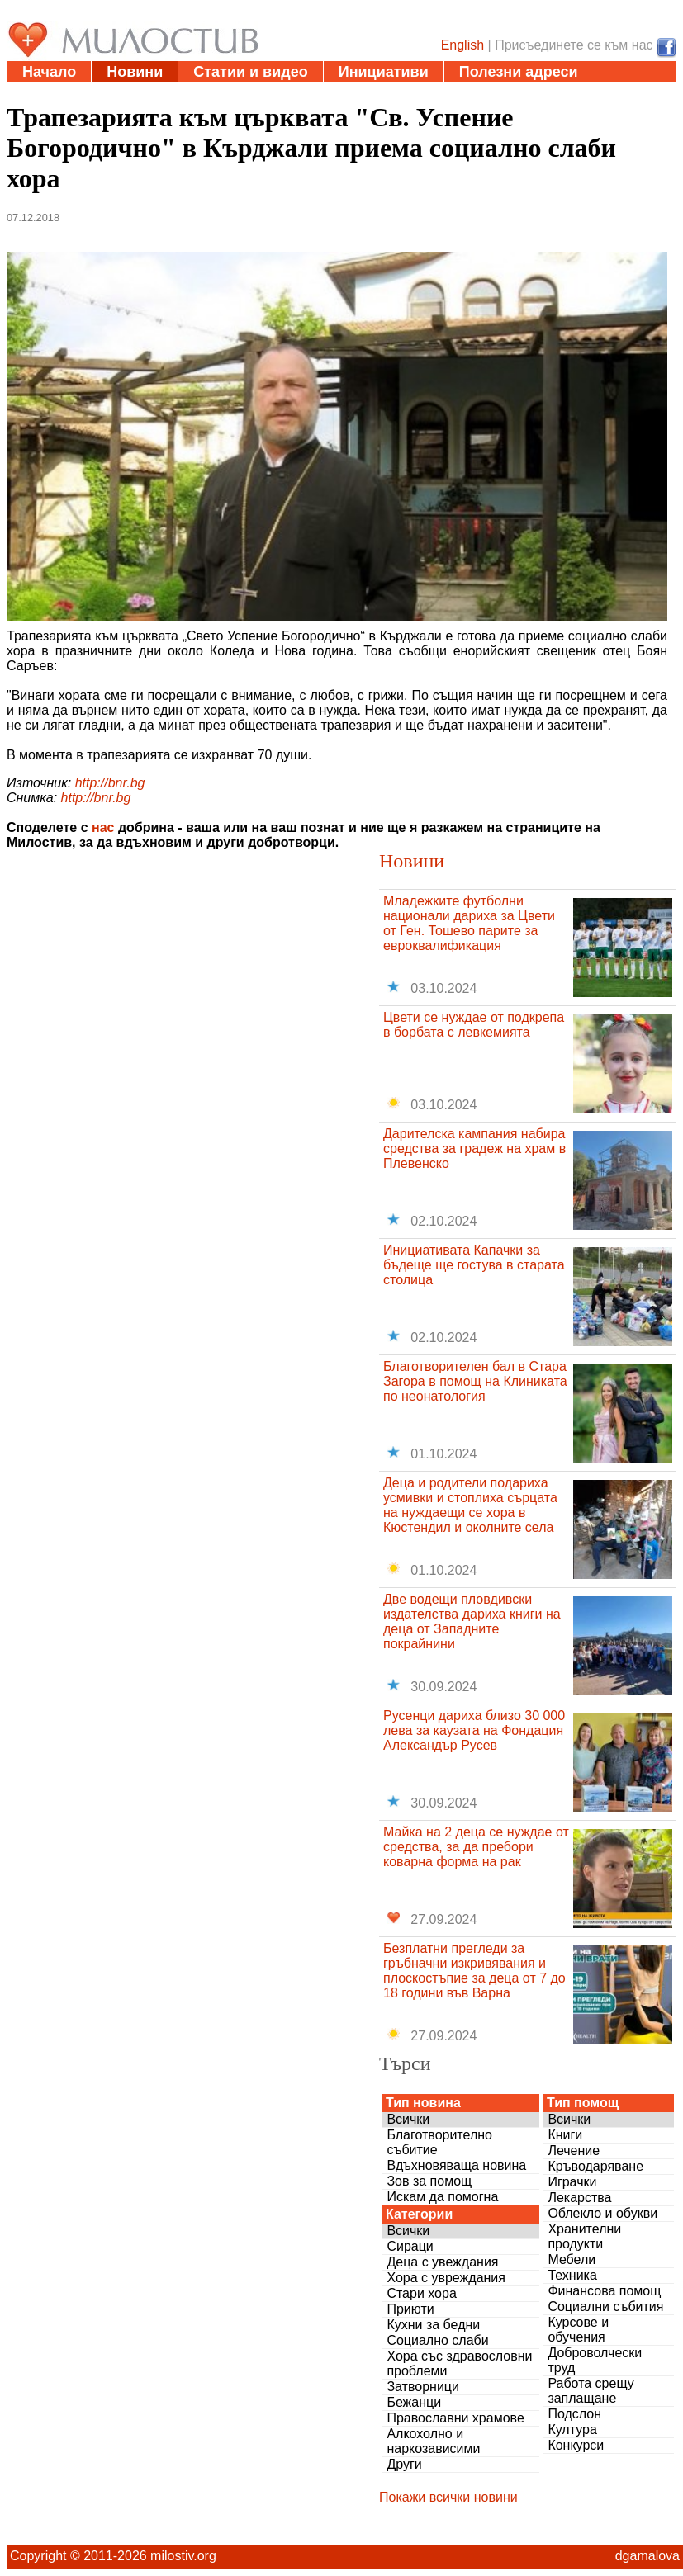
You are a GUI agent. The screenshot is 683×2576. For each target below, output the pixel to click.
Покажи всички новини (448, 2497)
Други (404, 2464)
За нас (235, 92)
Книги (565, 2135)
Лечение (574, 2151)
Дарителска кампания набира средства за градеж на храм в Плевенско (474, 1148)
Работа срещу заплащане (590, 2390)
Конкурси (576, 2445)
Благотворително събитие (439, 2142)
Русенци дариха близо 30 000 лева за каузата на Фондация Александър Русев (474, 1730)
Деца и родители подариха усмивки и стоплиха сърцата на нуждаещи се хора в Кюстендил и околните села (470, 1505)
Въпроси (149, 92)
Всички (408, 2119)
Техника (572, 2275)
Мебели (571, 2259)
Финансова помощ (604, 2291)
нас (103, 827)
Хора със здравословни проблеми (459, 2363)
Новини (135, 72)
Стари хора (421, 2293)
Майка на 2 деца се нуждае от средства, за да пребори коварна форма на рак (476, 1847)
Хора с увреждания (446, 2278)
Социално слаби (437, 2340)
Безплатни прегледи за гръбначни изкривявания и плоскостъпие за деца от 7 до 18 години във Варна (474, 1970)
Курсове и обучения (578, 2329)
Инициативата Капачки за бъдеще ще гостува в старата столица (474, 1265)
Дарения (53, 92)
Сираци (410, 2246)
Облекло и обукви (602, 2213)
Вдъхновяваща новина (456, 2165)
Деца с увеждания (442, 2262)
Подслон (574, 2414)
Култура (572, 2429)
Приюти (410, 2309)
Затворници (423, 2387)
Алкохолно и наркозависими (433, 2441)
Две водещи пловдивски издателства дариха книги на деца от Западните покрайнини (472, 1621)
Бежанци (414, 2402)
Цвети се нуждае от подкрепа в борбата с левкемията (473, 1024)
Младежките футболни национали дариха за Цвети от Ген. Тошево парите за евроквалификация (469, 923)
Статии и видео (250, 72)
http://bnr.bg (110, 783)
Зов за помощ (429, 2181)
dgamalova (647, 2556)
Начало (49, 72)
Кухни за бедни (433, 2325)
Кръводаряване (595, 2166)
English (462, 45)
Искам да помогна (442, 2197)
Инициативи (384, 72)
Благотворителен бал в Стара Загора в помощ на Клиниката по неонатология (475, 1381)
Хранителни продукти (584, 2236)
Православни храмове (455, 2418)
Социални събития (605, 2306)
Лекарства (579, 2198)
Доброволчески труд (595, 2360)
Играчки (572, 2182)
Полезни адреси (518, 72)
